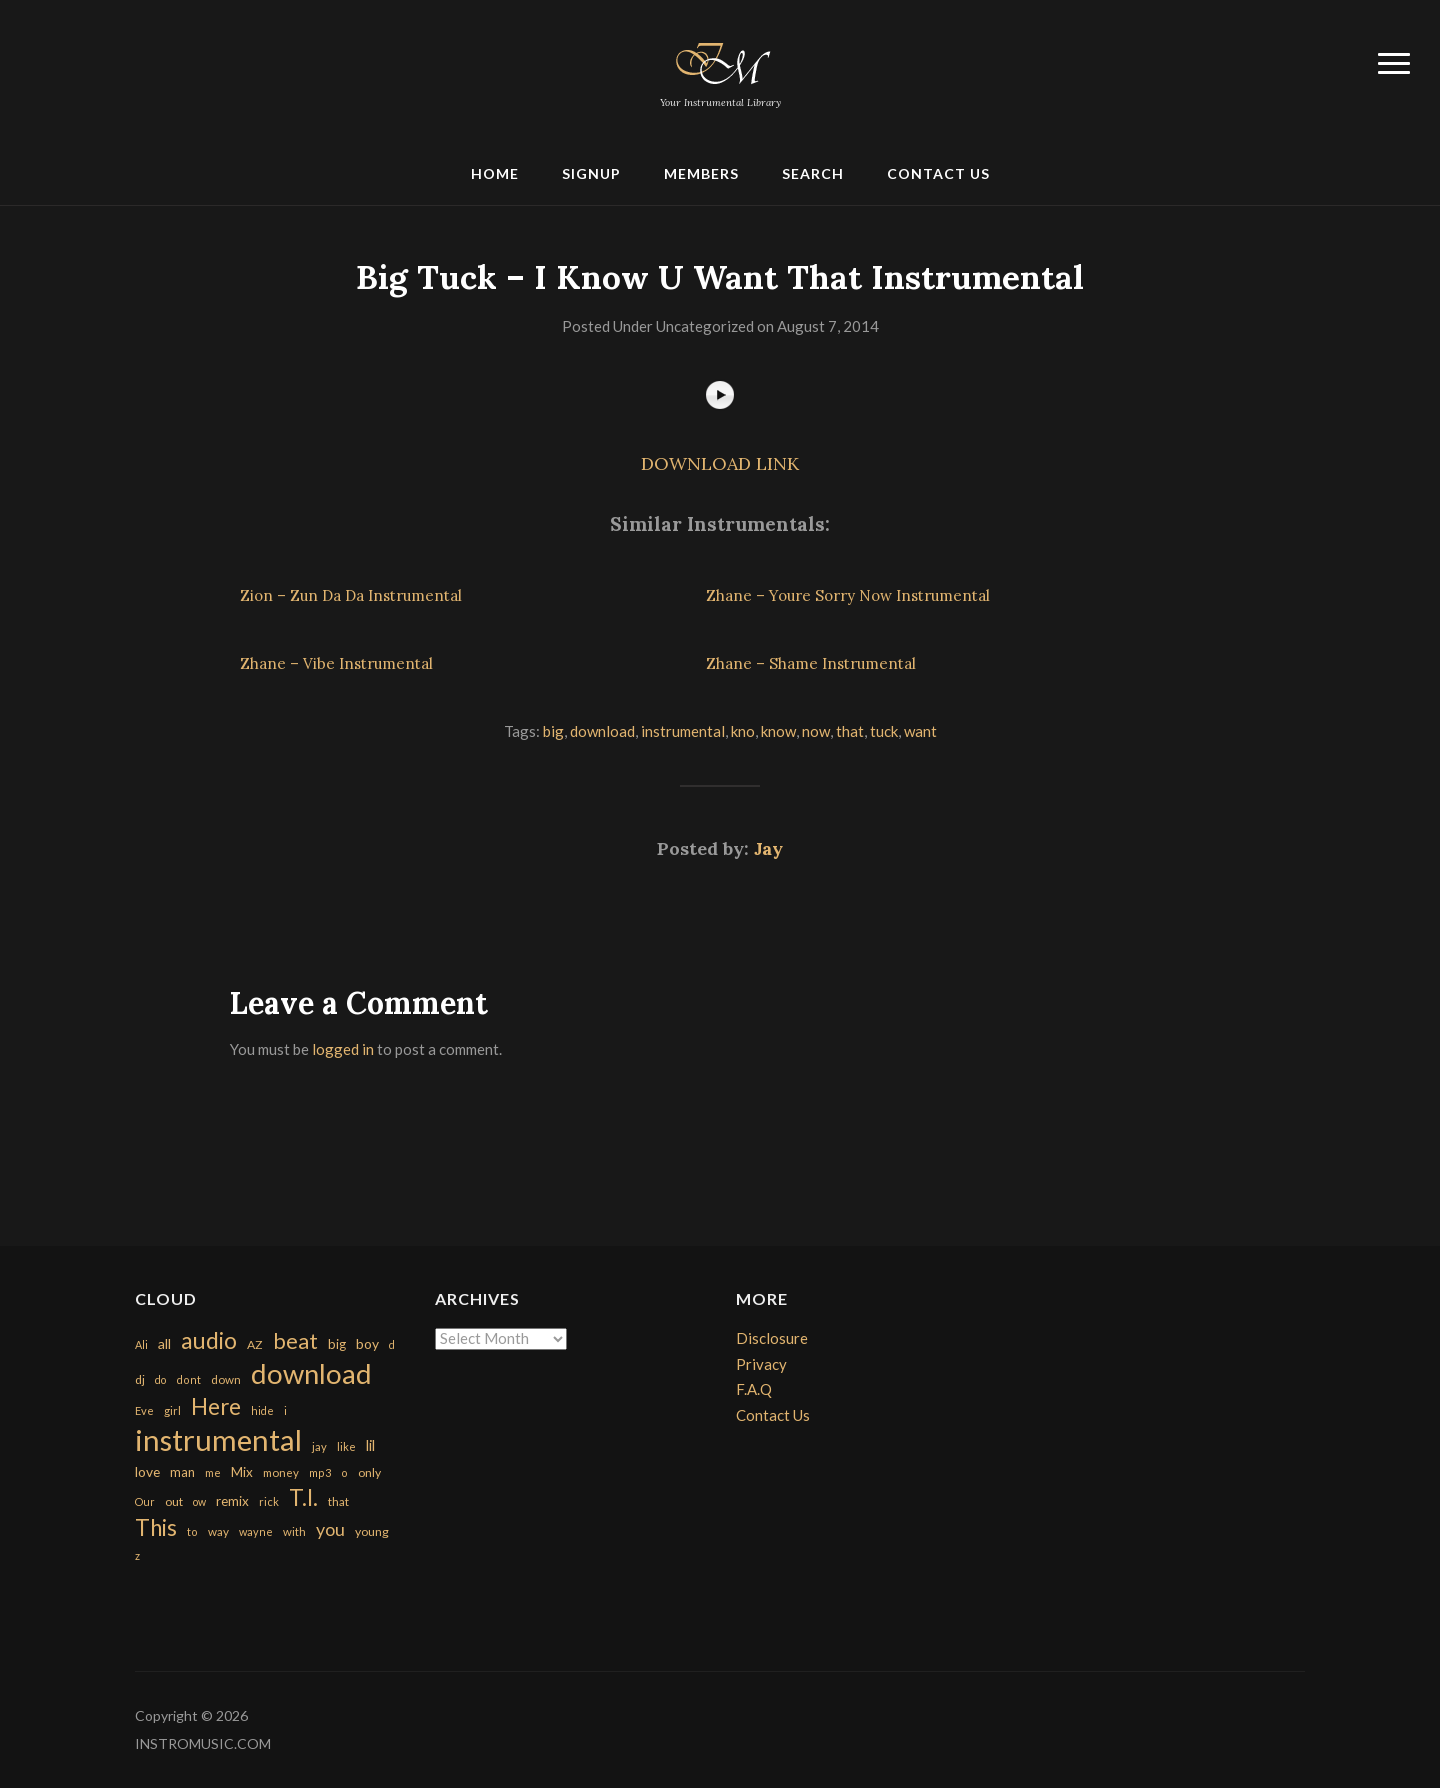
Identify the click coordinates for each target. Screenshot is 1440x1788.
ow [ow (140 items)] (199, 1501)
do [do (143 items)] (160, 1379)
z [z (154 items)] (137, 1555)
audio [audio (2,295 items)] (209, 1340)
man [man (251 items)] (182, 1472)
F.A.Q (754, 1389)
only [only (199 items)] (369, 1472)
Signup (591, 173)
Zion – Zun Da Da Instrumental (351, 595)
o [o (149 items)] (344, 1472)
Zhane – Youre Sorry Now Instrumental (848, 595)
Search (813, 173)
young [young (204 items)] (372, 1531)
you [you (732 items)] (330, 1529)
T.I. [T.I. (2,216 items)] (303, 1497)
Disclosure (772, 1338)
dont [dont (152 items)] (188, 1379)
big (553, 731)
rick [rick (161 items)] (269, 1501)
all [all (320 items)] (164, 1343)
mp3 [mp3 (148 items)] (320, 1472)
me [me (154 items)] (213, 1472)
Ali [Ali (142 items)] (141, 1344)
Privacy (761, 1364)
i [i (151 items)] (285, 1410)
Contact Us (938, 173)
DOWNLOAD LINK (720, 463)
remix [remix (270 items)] (232, 1501)
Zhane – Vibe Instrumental (336, 663)
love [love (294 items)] (147, 1471)
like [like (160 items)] (346, 1446)
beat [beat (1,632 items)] (295, 1341)
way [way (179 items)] (218, 1531)
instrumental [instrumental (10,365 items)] (218, 1439)
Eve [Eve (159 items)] (144, 1410)
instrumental (683, 731)
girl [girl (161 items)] (172, 1410)
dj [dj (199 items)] (140, 1379)
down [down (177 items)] (226, 1379)
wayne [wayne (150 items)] (256, 1531)
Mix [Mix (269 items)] (242, 1472)
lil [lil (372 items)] (370, 1445)
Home (495, 173)
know (778, 731)
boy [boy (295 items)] (367, 1343)
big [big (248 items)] (337, 1344)
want (920, 731)
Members (701, 173)
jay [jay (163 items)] (319, 1446)
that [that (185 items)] (338, 1501)
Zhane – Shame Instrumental (811, 663)
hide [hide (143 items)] (262, 1410)
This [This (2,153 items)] (156, 1527)
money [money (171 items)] (281, 1472)
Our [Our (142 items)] (145, 1501)
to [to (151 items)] (192, 1531)
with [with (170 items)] (294, 1531)
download (602, 731)
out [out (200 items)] (174, 1501)
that (850, 731)
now (816, 731)
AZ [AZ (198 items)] (255, 1344)
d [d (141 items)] (392, 1344)
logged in (343, 1049)
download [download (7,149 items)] (311, 1373)
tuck (884, 731)
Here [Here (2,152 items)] (216, 1406)
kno (743, 731)
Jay (768, 848)
